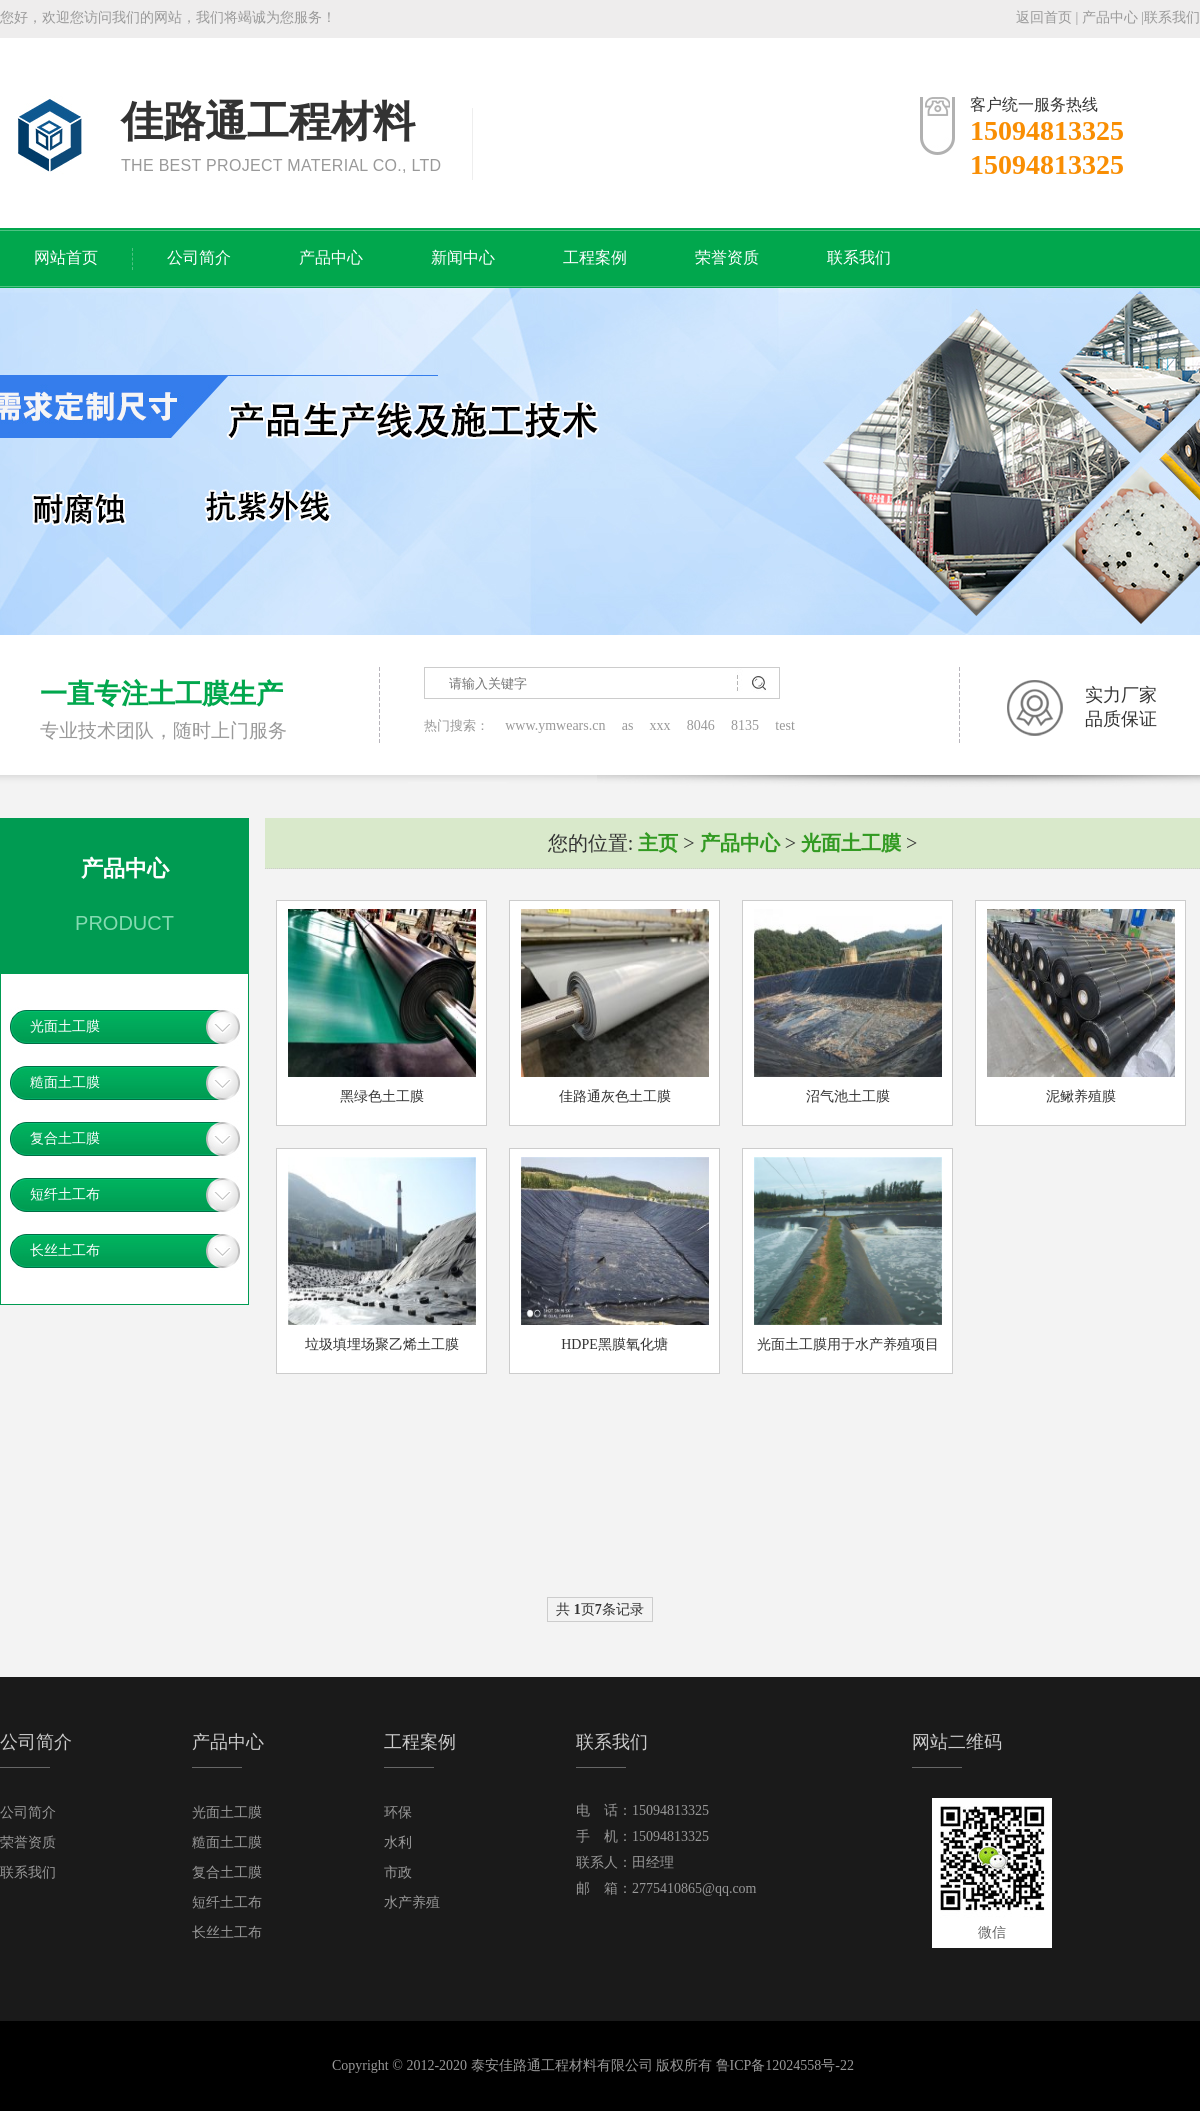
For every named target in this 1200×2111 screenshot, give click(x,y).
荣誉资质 (727, 257)
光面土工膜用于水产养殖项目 (848, 1344)
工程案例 (595, 257)
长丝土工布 (65, 1250)
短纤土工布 (65, 1194)
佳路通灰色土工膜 (615, 1096)
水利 (398, 1842)
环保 (398, 1812)
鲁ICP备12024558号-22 (785, 2065)
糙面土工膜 (65, 1082)
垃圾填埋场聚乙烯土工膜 (382, 1344)
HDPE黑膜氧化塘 (614, 1344)
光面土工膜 (65, 1026)
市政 (398, 1872)
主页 (658, 843)
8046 (701, 725)
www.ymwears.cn (555, 725)
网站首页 (66, 257)
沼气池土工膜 (848, 1096)
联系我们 (1172, 17)
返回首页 (1044, 17)
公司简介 (199, 257)
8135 (745, 725)
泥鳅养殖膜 (1081, 1096)
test (784, 725)
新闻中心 (463, 257)
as (628, 725)
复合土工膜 (65, 1138)
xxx (660, 725)
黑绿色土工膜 (382, 1096)
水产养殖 (412, 1902)
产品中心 (1110, 17)
